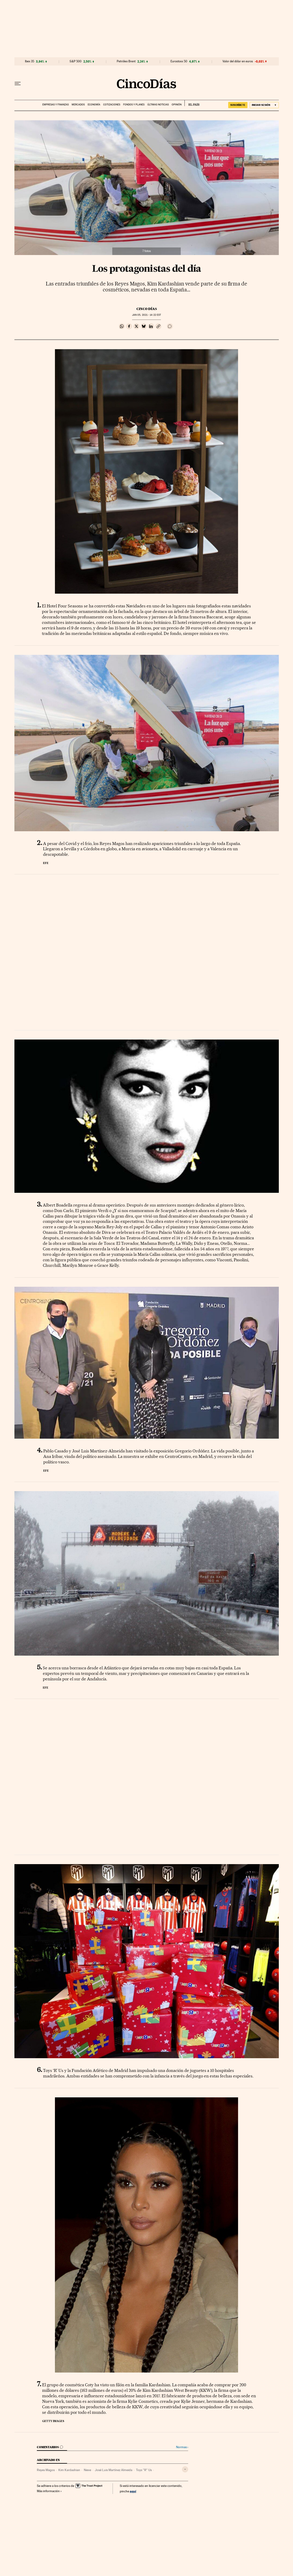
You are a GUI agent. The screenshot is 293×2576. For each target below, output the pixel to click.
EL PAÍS (191, 103)
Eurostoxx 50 (179, 61)
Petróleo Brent (126, 61)
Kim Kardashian (69, 2470)
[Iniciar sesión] (264, 105)
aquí (133, 2491)
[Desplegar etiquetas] (185, 2469)
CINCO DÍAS (146, 309)
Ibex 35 (29, 61)
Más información (49, 2491)
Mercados (78, 104)
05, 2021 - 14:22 (146, 314)
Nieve (87, 2470)
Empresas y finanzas (55, 104)
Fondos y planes (133, 104)
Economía (94, 104)
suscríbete (237, 105)
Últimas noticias (158, 104)
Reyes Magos (46, 2470)
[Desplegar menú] (17, 83)
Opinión (177, 104)
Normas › (182, 2447)
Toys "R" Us (144, 2470)
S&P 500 (75, 61)
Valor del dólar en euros (237, 61)
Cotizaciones (111, 104)
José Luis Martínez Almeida (113, 2470)
